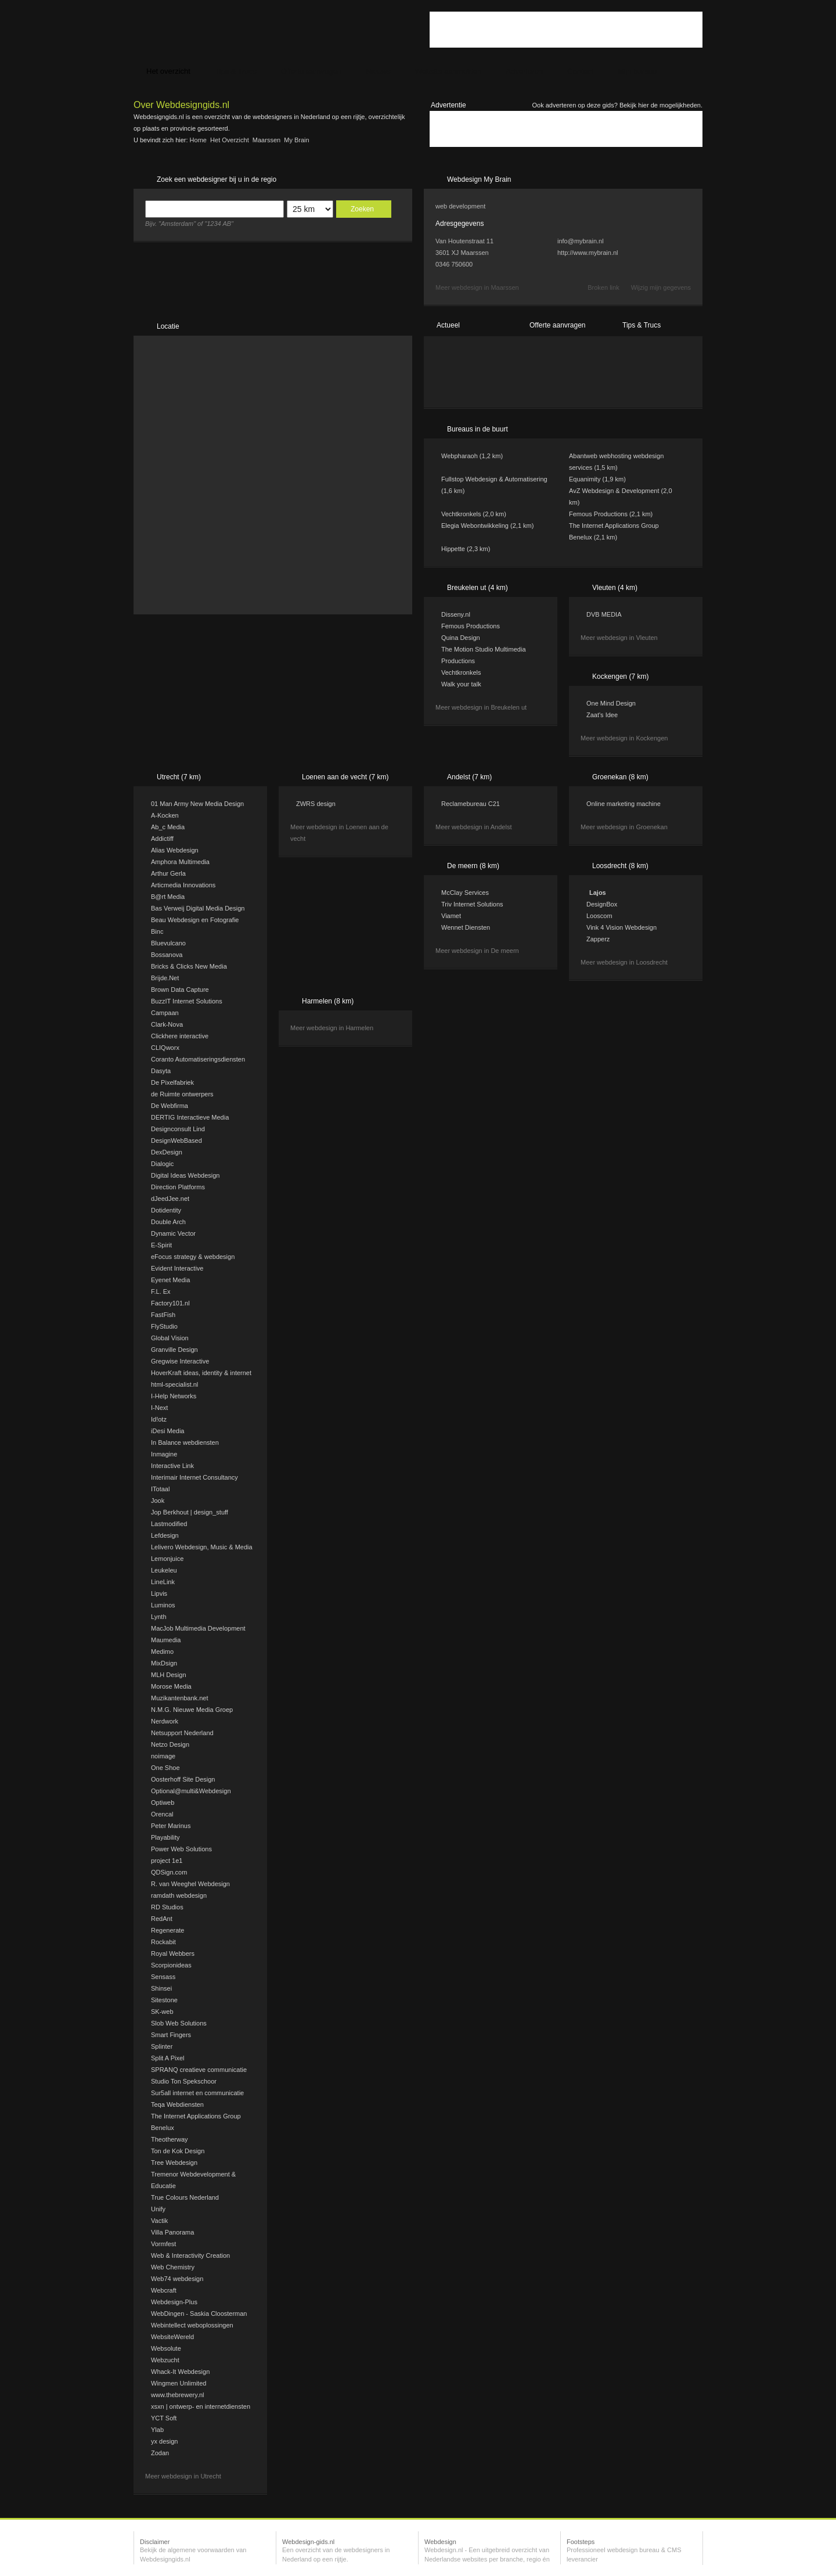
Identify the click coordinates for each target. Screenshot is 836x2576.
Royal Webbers (172, 1953)
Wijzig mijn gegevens (661, 287)
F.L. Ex (161, 1291)
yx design (164, 2441)
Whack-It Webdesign (180, 2371)
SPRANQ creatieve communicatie (199, 2069)
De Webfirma (169, 1105)
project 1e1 (166, 1860)
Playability (165, 1837)
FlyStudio (164, 1326)
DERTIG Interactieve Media (190, 1117)
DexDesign (166, 1152)
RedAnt (161, 1918)
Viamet (451, 915)
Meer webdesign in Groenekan (624, 826)
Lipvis (159, 1593)
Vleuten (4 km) (614, 588)
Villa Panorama (172, 2232)
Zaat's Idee (602, 714)
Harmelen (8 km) (328, 1001)
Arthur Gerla (168, 873)
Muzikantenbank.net (179, 1697)
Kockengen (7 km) (620, 676)
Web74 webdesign (177, 2278)
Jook (157, 1500)
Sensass (163, 1976)
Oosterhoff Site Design (183, 1779)
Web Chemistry (172, 2267)
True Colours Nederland (185, 2197)
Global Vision (170, 1337)
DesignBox (601, 904)
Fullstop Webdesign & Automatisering (494, 479)
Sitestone (164, 1999)
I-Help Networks (173, 1396)
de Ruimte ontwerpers (182, 1094)
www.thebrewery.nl (177, 2394)
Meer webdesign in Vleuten (619, 637)
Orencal (162, 1814)
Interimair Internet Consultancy (194, 1477)
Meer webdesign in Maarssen (477, 287)
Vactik (159, 2220)
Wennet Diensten (465, 927)
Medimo (162, 1651)
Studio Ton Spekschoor (184, 2081)
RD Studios (167, 1907)
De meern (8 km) (473, 866)
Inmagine (164, 1454)
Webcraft (163, 2290)
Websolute (166, 2348)
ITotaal (160, 1488)
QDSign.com (169, 1872)
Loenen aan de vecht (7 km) (345, 777)
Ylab (157, 2429)
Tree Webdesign (174, 2162)
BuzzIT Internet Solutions (186, 1001)
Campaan (165, 1012)
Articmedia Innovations (183, 885)
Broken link (603, 287)
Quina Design (460, 637)
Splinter (161, 2046)
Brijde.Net (165, 977)
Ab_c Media (168, 826)
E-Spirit (161, 1245)
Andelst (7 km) (469, 777)
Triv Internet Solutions (472, 904)
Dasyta (161, 1070)
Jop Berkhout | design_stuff (189, 1512)
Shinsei (161, 1988)
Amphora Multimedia (180, 861)
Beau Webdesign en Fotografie (195, 919)
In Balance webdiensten (185, 1442)
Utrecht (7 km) (179, 777)
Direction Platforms (178, 1186)
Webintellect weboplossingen (192, 2325)
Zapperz (598, 939)
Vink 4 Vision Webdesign (621, 927)
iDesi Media (167, 1430)
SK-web (162, 2011)
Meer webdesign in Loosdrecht (624, 962)
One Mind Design (611, 703)
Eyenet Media (170, 1279)
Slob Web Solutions (179, 2023)
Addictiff (162, 838)
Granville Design (174, 1349)
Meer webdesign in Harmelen (331, 1027)
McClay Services (465, 892)
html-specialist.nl (174, 1384)
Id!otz (159, 1419)
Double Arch (168, 1221)
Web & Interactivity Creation (190, 2255)
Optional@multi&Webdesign (191, 1790)
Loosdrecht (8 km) (620, 866)
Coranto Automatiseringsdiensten (198, 1059)
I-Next (159, 1407)
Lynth (159, 1616)
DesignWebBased (176, 1140)
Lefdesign (165, 1535)
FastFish (163, 1314)
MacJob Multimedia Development (198, 1628)
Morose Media (171, 1686)
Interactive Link (172, 1465)
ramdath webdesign (179, 1895)
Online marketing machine (623, 803)
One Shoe (165, 1767)
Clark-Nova (167, 1024)
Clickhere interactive (179, 1035)
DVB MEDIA (604, 614)
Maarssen (266, 139)
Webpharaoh (459, 455)
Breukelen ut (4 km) (477, 588)
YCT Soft (163, 2418)
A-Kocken (165, 815)
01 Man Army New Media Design (197, 803)
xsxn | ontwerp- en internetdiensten (200, 2406)
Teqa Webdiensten (177, 2104)
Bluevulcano (168, 943)
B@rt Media (168, 896)
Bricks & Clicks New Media (189, 966)
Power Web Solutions (181, 1848)
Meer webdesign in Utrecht (183, 2476)
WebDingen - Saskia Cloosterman (199, 2313)
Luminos (163, 1605)
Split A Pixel (167, 2058)
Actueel (448, 325)
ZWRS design (316, 803)
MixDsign (164, 1663)
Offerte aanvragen (557, 325)
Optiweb (162, 1802)
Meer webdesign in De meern (477, 950)
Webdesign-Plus (174, 2301)
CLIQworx (165, 1047)
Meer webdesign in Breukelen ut (481, 707)
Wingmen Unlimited (178, 2383)
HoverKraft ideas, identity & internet (201, 1372)
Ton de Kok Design (177, 2150)
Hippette (453, 548)
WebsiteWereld (172, 2336)
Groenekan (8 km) (620, 777)
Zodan (160, 2452)
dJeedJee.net (170, 1198)
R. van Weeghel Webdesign (190, 1883)
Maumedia (166, 1639)
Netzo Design (170, 1744)
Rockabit (163, 1941)
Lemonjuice (167, 1558)
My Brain (296, 139)
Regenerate (168, 1930)
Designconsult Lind (178, 1128)
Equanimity (584, 479)
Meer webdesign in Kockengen (624, 738)
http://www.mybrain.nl (587, 252)
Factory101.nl (170, 1303)
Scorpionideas (171, 1965)
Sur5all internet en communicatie (197, 2092)
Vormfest (163, 2243)
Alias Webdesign (175, 850)
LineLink (163, 1581)
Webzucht (165, 2359)
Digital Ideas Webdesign (185, 1175)
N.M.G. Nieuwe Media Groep (192, 1709)
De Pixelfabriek (172, 1082)
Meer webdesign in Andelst (473, 826)
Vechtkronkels (461, 513)
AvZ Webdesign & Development (614, 490)
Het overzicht (229, 139)
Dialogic (162, 1163)
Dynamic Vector (173, 1233)
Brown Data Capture (180, 989)
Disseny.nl (455, 614)
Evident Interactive (177, 1268)
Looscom (599, 915)
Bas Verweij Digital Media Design (197, 908)
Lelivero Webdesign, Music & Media (202, 1547)
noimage (163, 1756)
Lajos (597, 892)
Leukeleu (164, 1570)
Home (198, 139)
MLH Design (168, 1674)
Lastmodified (169, 1523)
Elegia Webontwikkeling (475, 525)
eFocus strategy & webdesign (193, 1256)
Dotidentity (166, 1210)
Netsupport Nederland (182, 1732)
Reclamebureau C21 (470, 803)
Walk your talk (461, 684)
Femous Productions (598, 513)
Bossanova (166, 954)
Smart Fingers (171, 2034)
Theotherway (169, 2139)
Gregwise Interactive (180, 1361)
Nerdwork (164, 1721)
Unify (158, 2209)
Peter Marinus (170, 1825)
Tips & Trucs (641, 325)
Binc (157, 931)
